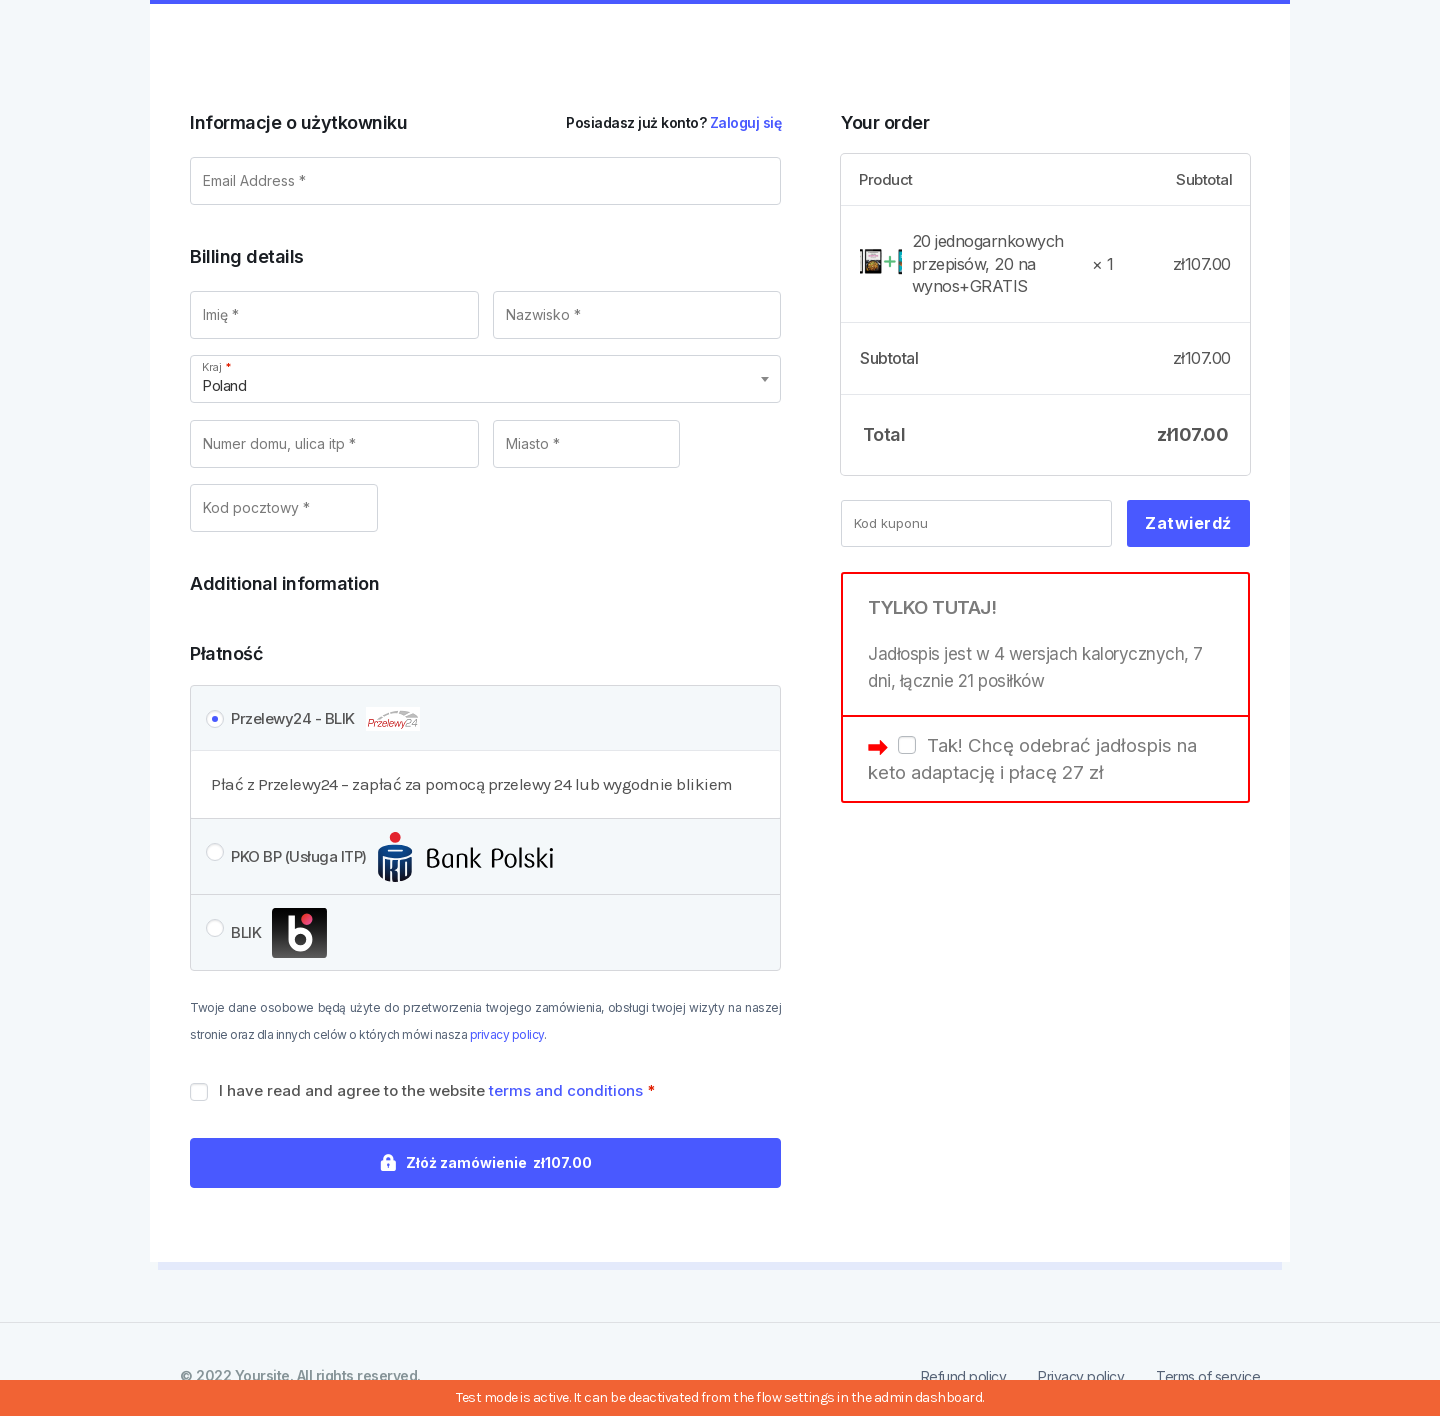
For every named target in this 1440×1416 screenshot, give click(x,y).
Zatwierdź (1188, 523)
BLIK (279, 934)
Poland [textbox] (224, 385)
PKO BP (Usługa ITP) (392, 858)
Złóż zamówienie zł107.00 (499, 1163)
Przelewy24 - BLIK (325, 719)
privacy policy (507, 1034)
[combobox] (485, 379)
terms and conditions (566, 1090)
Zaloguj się (746, 122)
